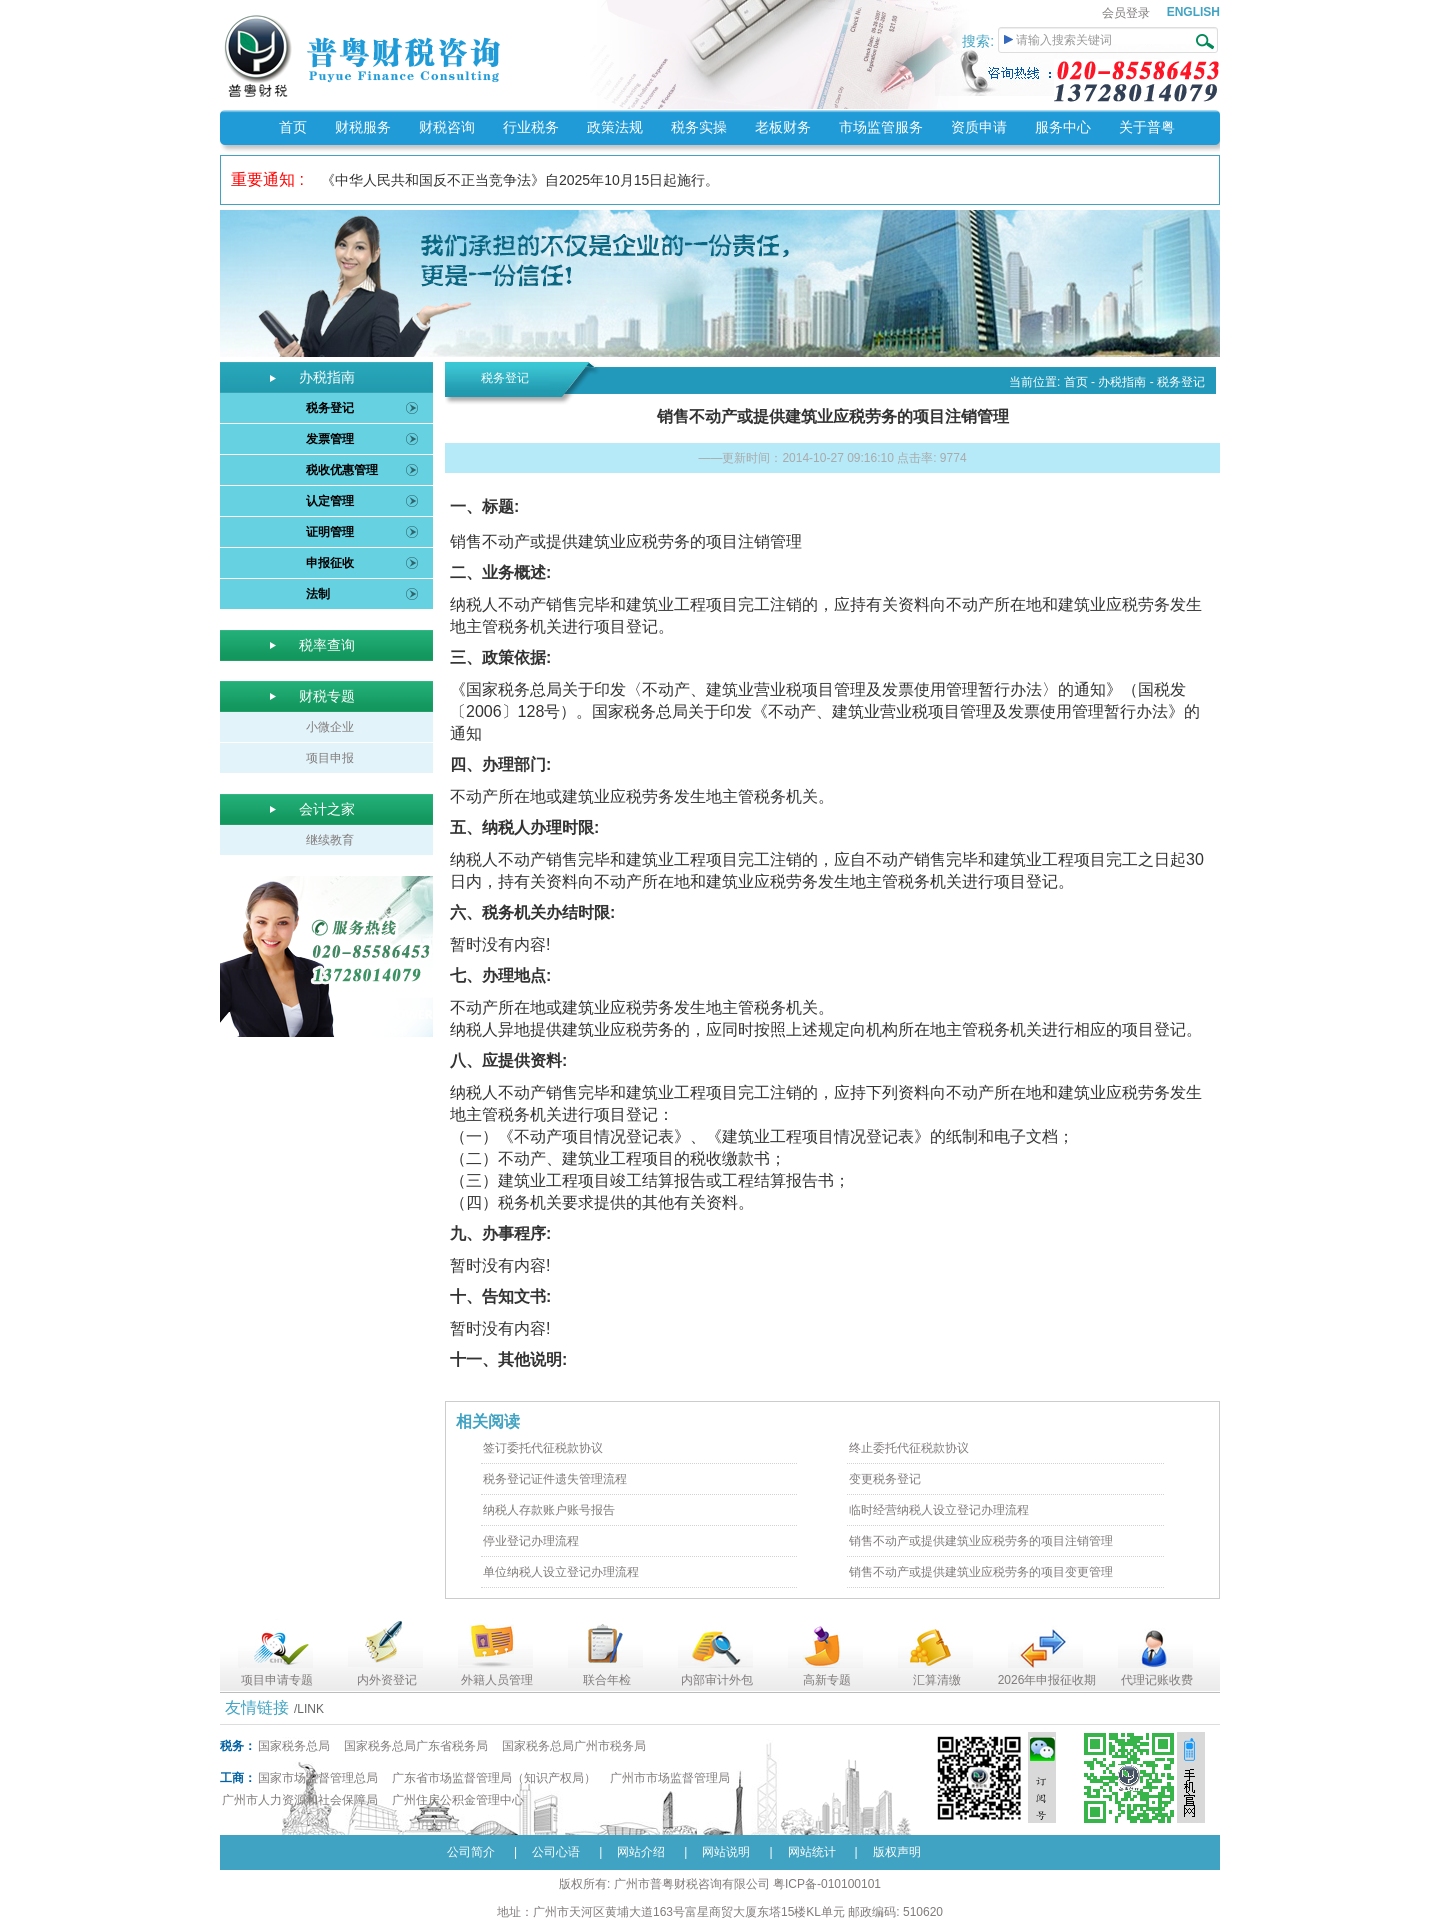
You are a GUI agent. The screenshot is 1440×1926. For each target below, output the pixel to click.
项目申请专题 (277, 1680)
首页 (293, 127)
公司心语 (556, 1852)
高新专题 (827, 1680)
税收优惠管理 (342, 470)
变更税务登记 (885, 1479)
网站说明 (726, 1852)
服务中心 (1063, 127)
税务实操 (699, 127)
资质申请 (979, 127)
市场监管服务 (881, 127)
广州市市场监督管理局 (670, 1778)
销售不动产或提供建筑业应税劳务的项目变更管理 (981, 1572)
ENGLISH (1193, 12)
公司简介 (471, 1852)
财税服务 (363, 127)
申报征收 (330, 563)
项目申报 (330, 758)
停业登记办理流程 (531, 1541)
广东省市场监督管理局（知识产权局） (494, 1778)
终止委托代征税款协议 (909, 1448)
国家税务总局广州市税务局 (574, 1746)
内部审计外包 (717, 1680)
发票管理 (330, 439)
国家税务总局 (294, 1746)
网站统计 (812, 1852)
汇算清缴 (937, 1680)
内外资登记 (387, 1680)
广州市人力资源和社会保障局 (300, 1800)
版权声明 (897, 1852)
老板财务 (783, 127)
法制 (318, 594)
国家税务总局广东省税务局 (416, 1746)
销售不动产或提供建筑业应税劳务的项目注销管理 (981, 1541)
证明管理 (330, 532)
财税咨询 (447, 127)
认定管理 (330, 501)
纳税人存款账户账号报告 (549, 1510)
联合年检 (607, 1680)
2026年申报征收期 (1047, 1680)
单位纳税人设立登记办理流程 (561, 1572)
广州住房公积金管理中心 (458, 1800)
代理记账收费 (1157, 1680)
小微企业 (330, 727)
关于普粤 (1147, 127)
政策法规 (615, 127)
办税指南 (1122, 382)
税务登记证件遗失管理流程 (555, 1479)
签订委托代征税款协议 (543, 1448)
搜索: (980, 41)
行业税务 (531, 127)
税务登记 (330, 408)
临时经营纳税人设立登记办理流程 (939, 1510)
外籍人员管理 (497, 1680)
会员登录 (1126, 13)
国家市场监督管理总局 (318, 1778)
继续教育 (330, 840)
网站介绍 (641, 1852)
